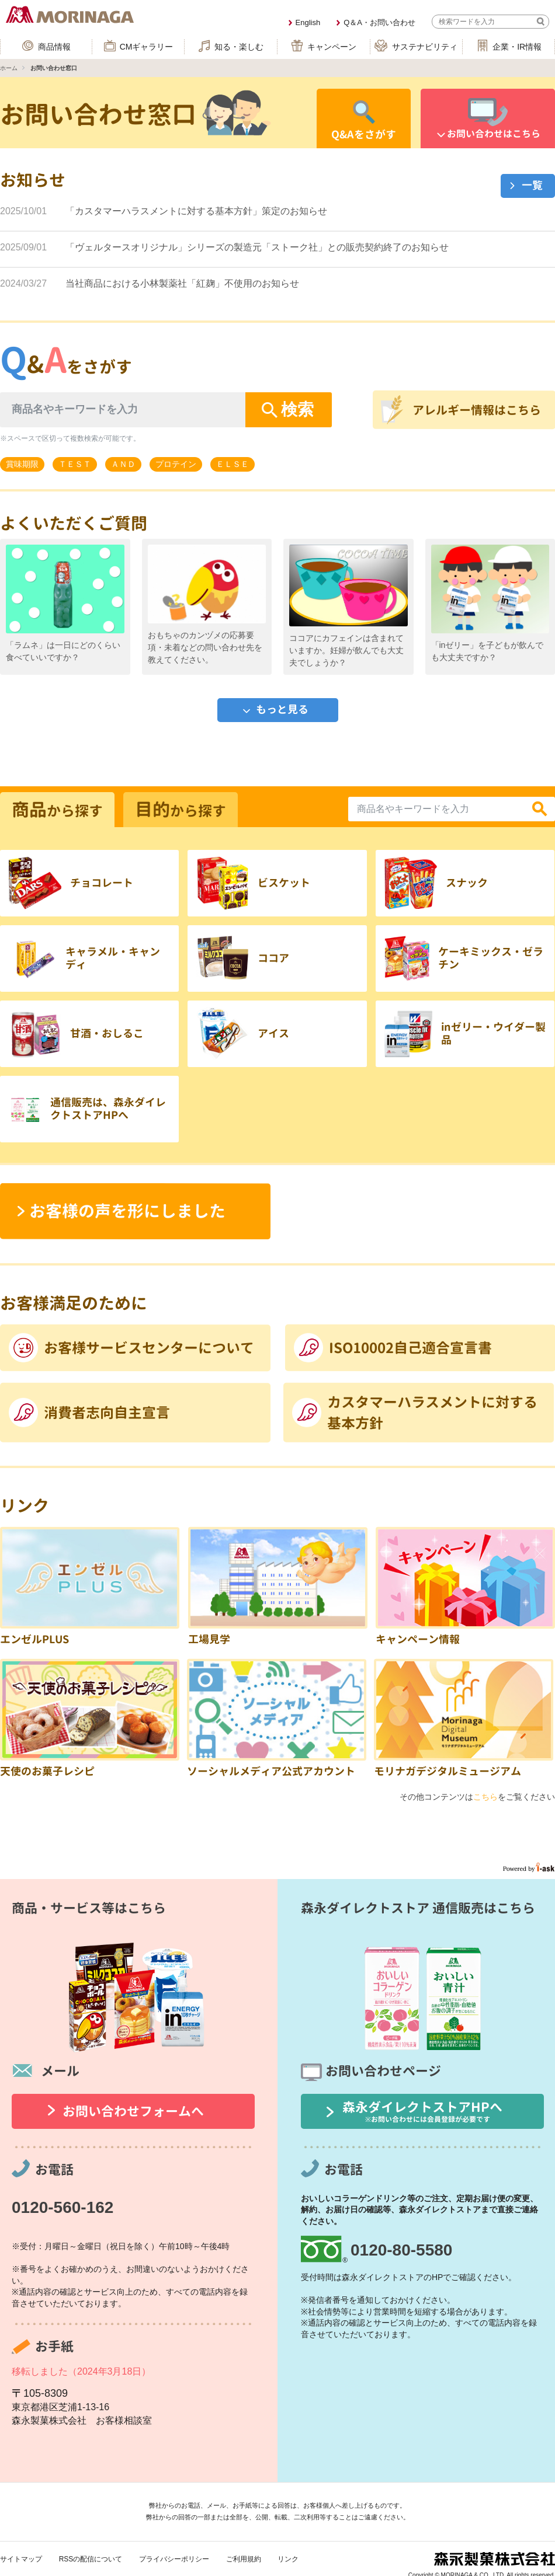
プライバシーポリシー (174, 2559)
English (308, 22)
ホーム (9, 68)
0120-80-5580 (401, 2250)
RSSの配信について (91, 2559)
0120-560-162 (62, 2207)
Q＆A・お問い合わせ (379, 22)
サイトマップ (21, 2559)
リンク (288, 2559)
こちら (485, 1796)
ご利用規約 (243, 2559)
